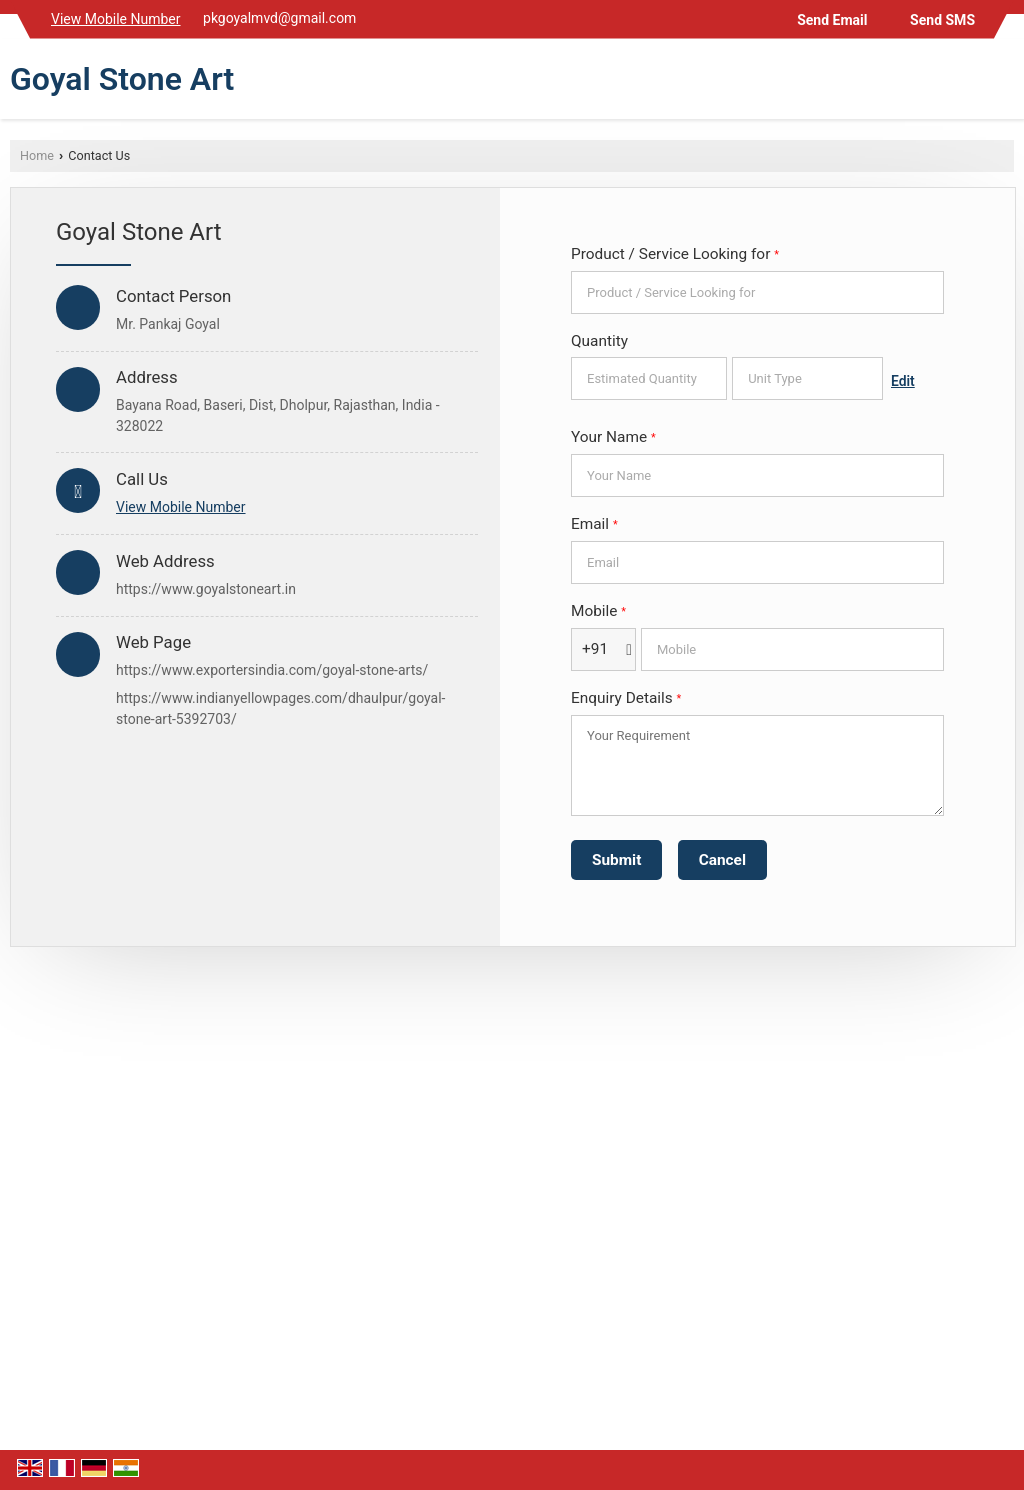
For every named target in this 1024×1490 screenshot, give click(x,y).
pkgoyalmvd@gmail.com (279, 18)
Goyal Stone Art (122, 79)
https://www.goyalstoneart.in (206, 589)
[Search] (1001, 83)
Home (37, 155)
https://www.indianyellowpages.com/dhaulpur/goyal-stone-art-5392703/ (280, 708)
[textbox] (807, 378)
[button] (116, 19)
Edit (903, 381)
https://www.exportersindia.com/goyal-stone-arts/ (272, 670)
